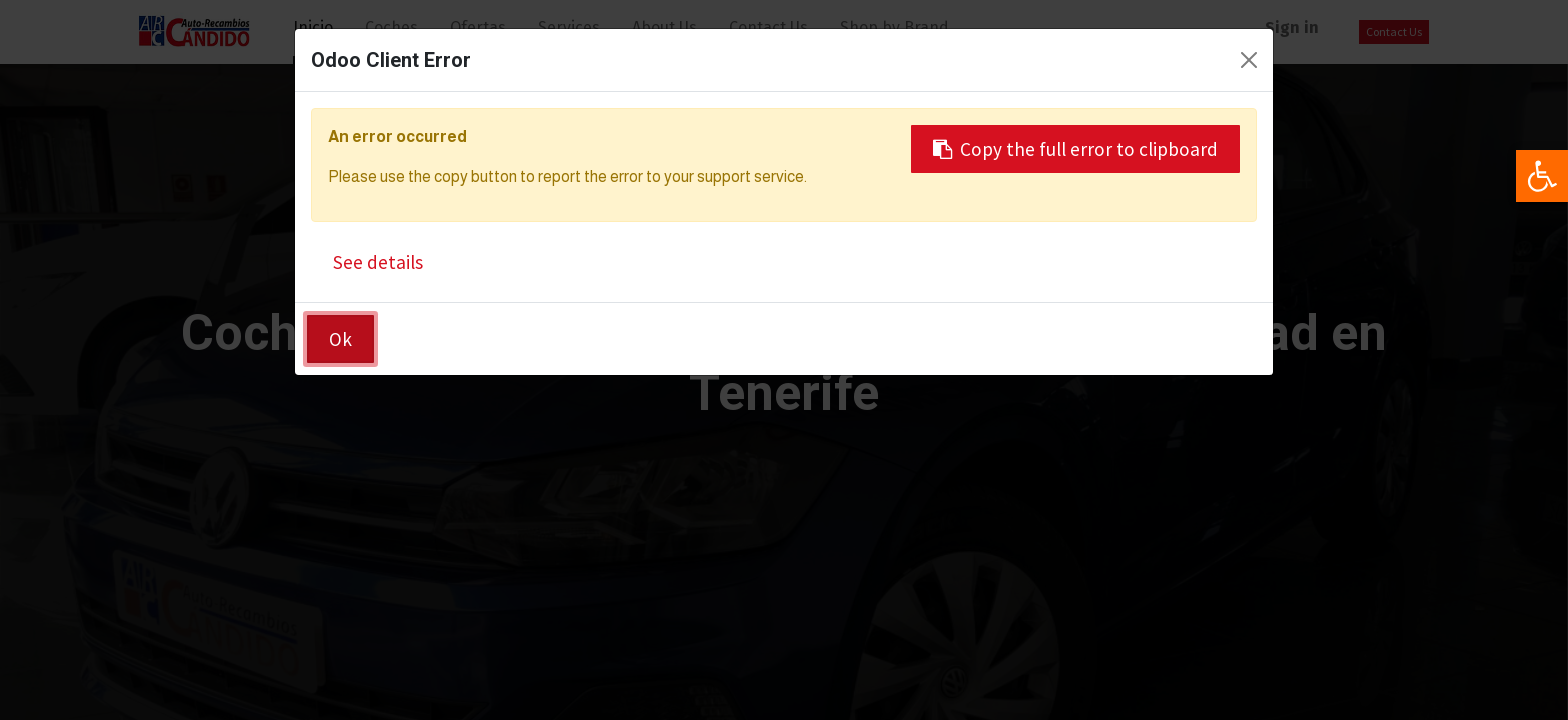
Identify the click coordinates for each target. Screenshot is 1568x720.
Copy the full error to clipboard (1075, 149)
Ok (340, 339)
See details (378, 262)
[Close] (1249, 60)
